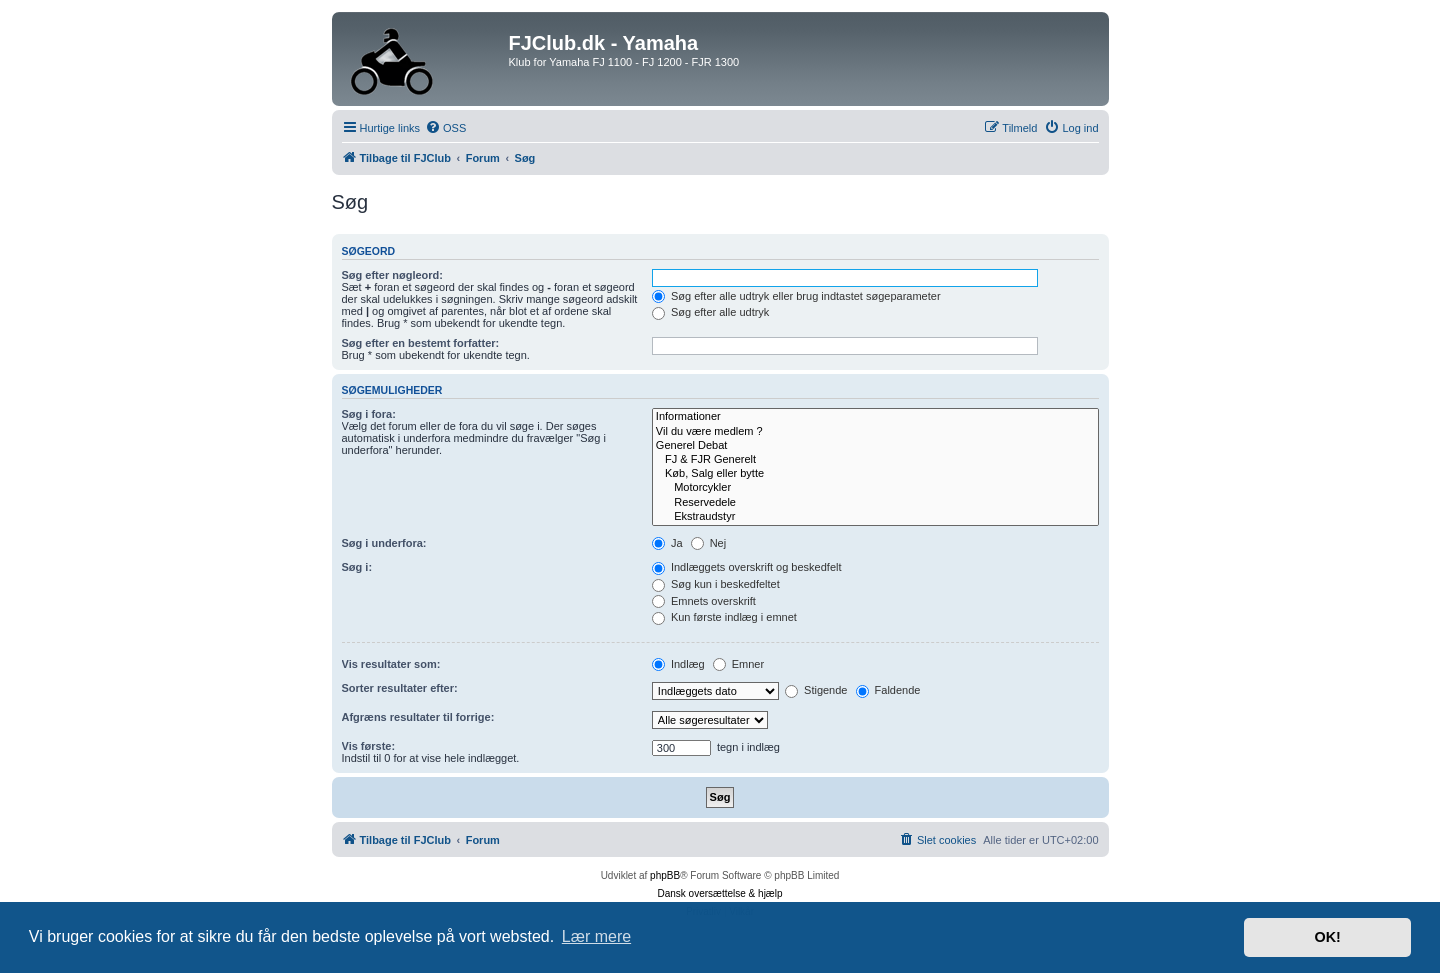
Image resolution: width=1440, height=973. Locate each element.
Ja (667, 543)
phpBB (665, 875)
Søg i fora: (369, 414)
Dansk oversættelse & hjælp (719, 893)
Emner (738, 664)
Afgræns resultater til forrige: (418, 717)
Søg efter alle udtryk (711, 312)
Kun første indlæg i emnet (724, 617)
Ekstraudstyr (875, 517)
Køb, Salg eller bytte (875, 474)
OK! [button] (1327, 937)
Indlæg (678, 664)
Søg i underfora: (384, 543)
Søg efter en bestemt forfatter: (421, 343)
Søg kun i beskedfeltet (716, 584)
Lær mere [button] (596, 936)
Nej (709, 543)
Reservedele (875, 503)
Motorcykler (875, 488)
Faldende (888, 690)
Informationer (875, 417)
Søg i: (357, 567)
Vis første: (369, 746)
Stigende (816, 690)
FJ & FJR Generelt (875, 460)
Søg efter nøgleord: (392, 275)
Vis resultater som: (391, 664)
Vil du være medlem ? (875, 432)
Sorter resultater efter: (400, 688)
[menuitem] (445, 128)
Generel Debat (875, 446)
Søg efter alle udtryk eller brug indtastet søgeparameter (796, 296)
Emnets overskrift (704, 601)
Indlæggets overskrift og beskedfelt (747, 567)
